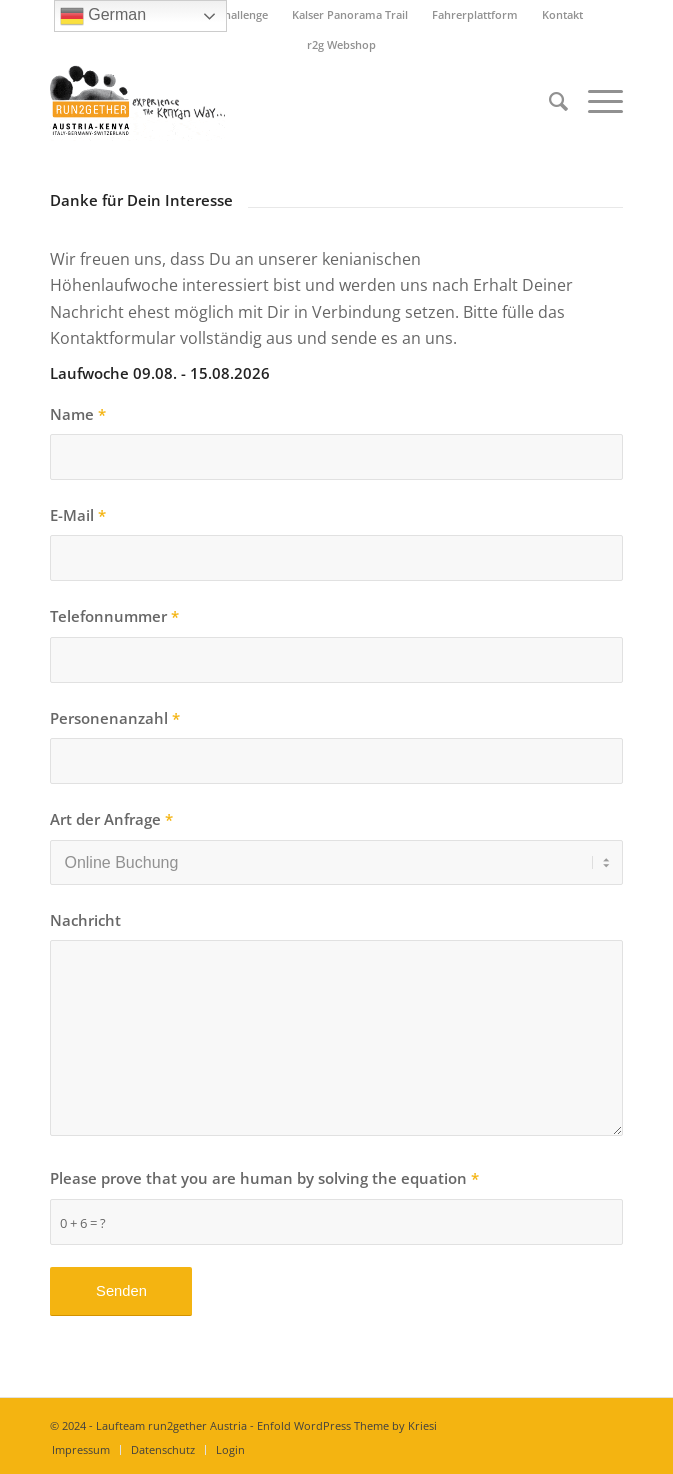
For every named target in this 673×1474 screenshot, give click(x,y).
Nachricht (85, 920)
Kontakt (562, 14)
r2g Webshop (341, 44)
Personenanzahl (115, 718)
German (103, 16)
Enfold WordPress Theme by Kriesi (347, 1425)
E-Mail (78, 515)
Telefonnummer (114, 616)
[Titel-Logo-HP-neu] (279, 101)
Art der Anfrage (111, 819)
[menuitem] (350, 15)
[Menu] (595, 101)
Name (78, 414)
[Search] (548, 101)
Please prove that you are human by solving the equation (264, 1178)
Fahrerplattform (475, 14)
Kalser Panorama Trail (350, 14)
